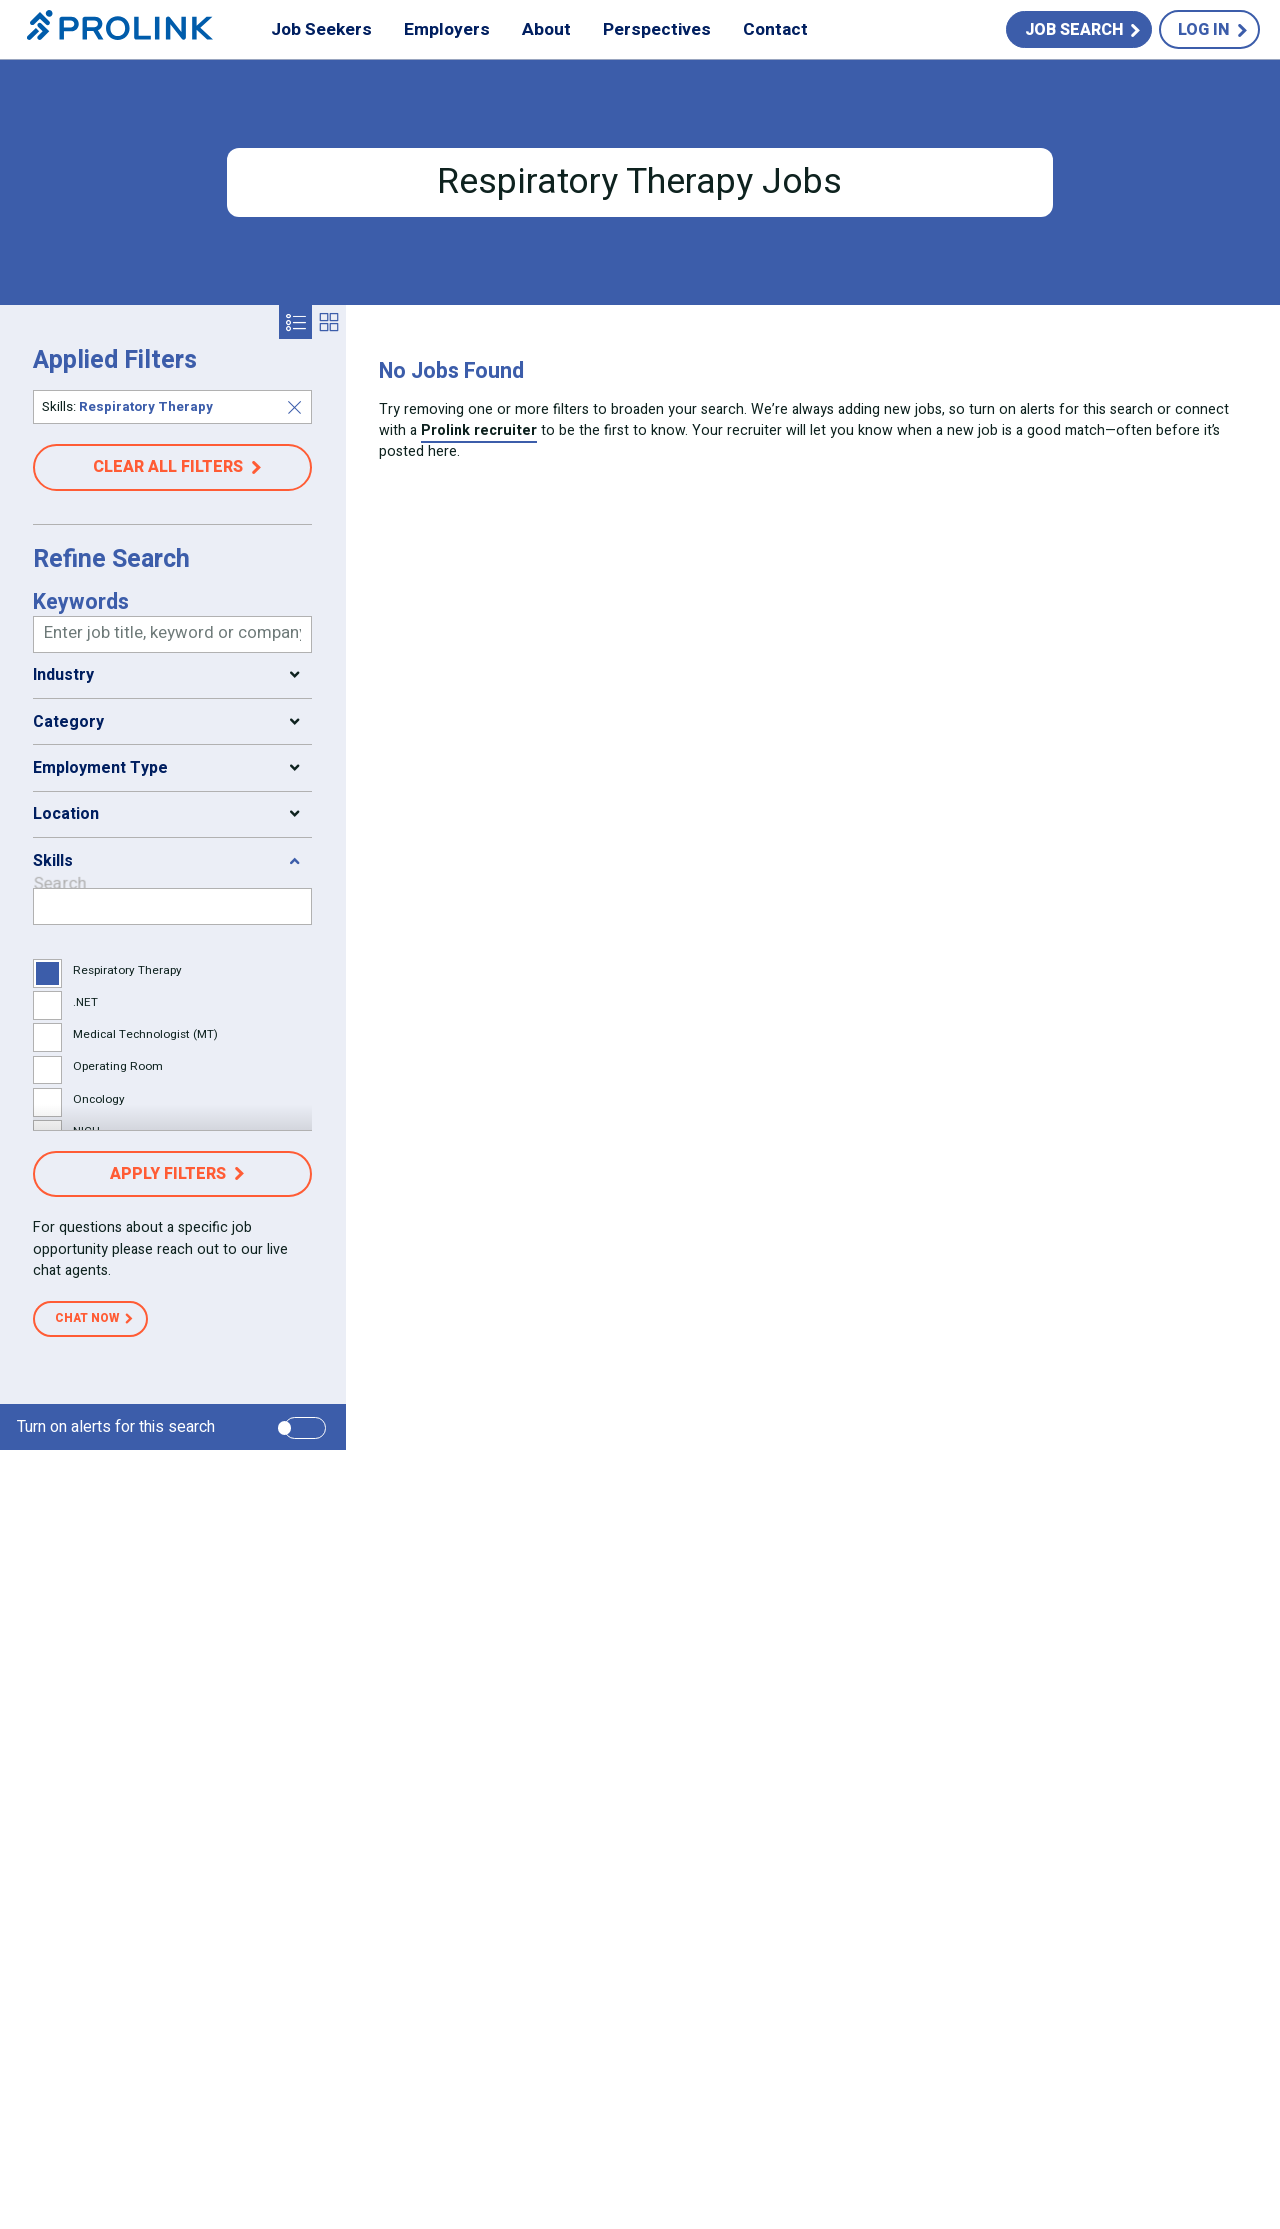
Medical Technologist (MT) (145, 1034)
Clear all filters (168, 467)
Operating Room (118, 1066)
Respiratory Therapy (127, 970)
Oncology (99, 1099)
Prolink (120, 30)
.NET (85, 1002)
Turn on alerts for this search (116, 1427)
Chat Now (87, 1318)
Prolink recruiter (479, 430)
